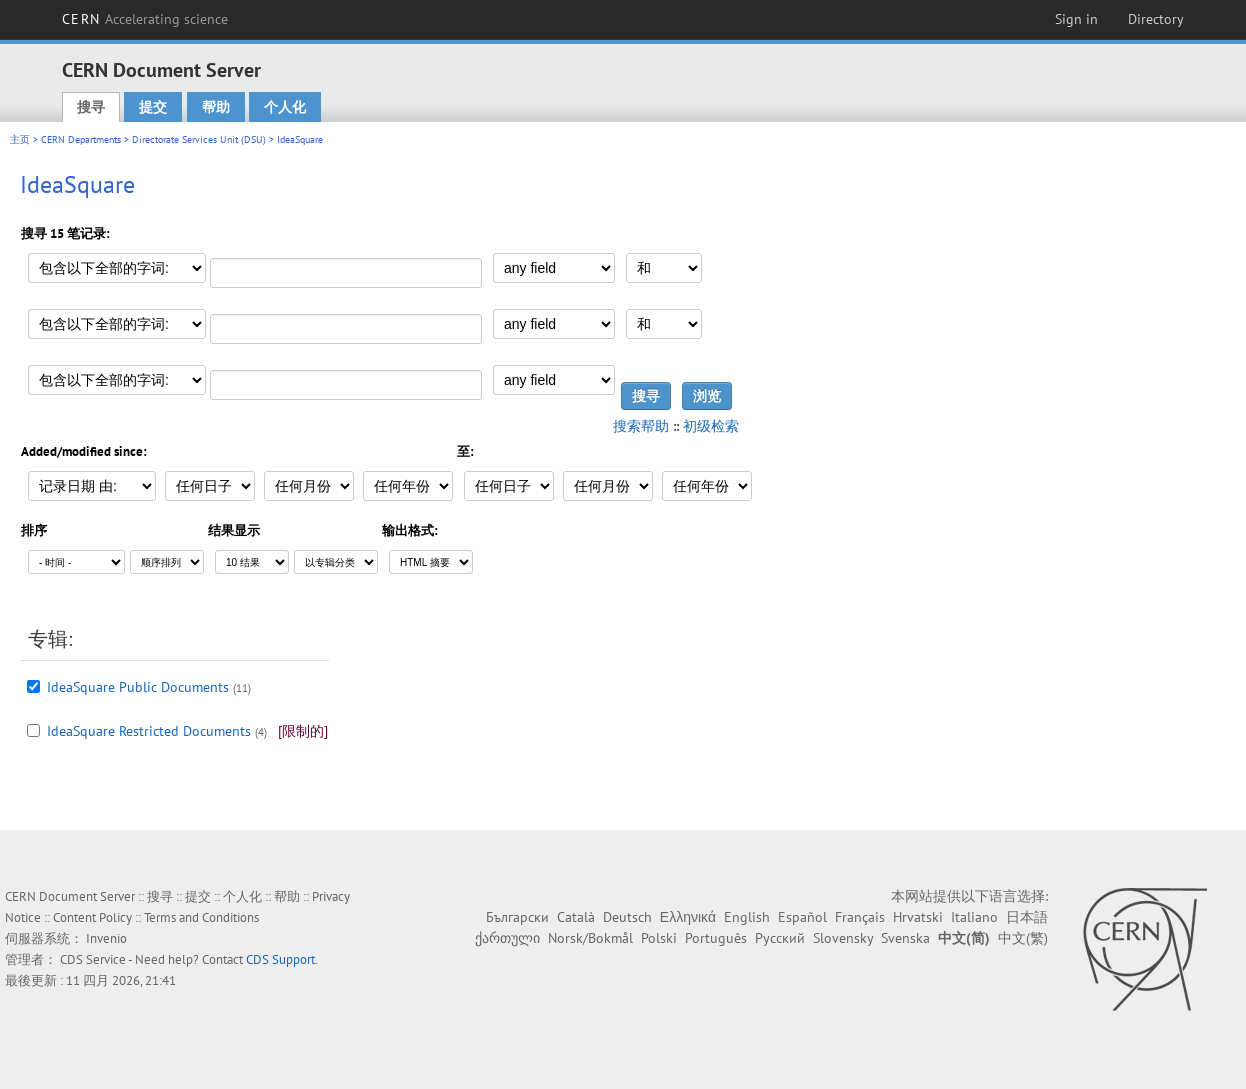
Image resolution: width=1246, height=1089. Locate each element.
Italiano (974, 917)
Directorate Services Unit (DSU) (199, 139)
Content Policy (92, 917)
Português (716, 938)
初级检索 (711, 426)
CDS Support (280, 959)
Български (517, 917)
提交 (153, 107)
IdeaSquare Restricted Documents (149, 731)
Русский (780, 938)
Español (802, 917)
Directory (1156, 19)
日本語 (1027, 917)
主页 (20, 139)
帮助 (216, 107)
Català (576, 917)
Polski (659, 938)
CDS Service (93, 959)
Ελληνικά (688, 917)
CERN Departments (81, 139)
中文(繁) (1023, 938)
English (747, 917)
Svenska (905, 938)
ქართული (507, 938)
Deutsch (627, 917)
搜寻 (91, 107)
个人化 (285, 107)
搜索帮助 (641, 426)
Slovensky (843, 938)
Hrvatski (918, 917)
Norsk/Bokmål (590, 938)
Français (860, 917)
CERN (145, 19)
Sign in (1076, 19)
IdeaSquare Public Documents (138, 687)
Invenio (106, 938)
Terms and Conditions (201, 917)
